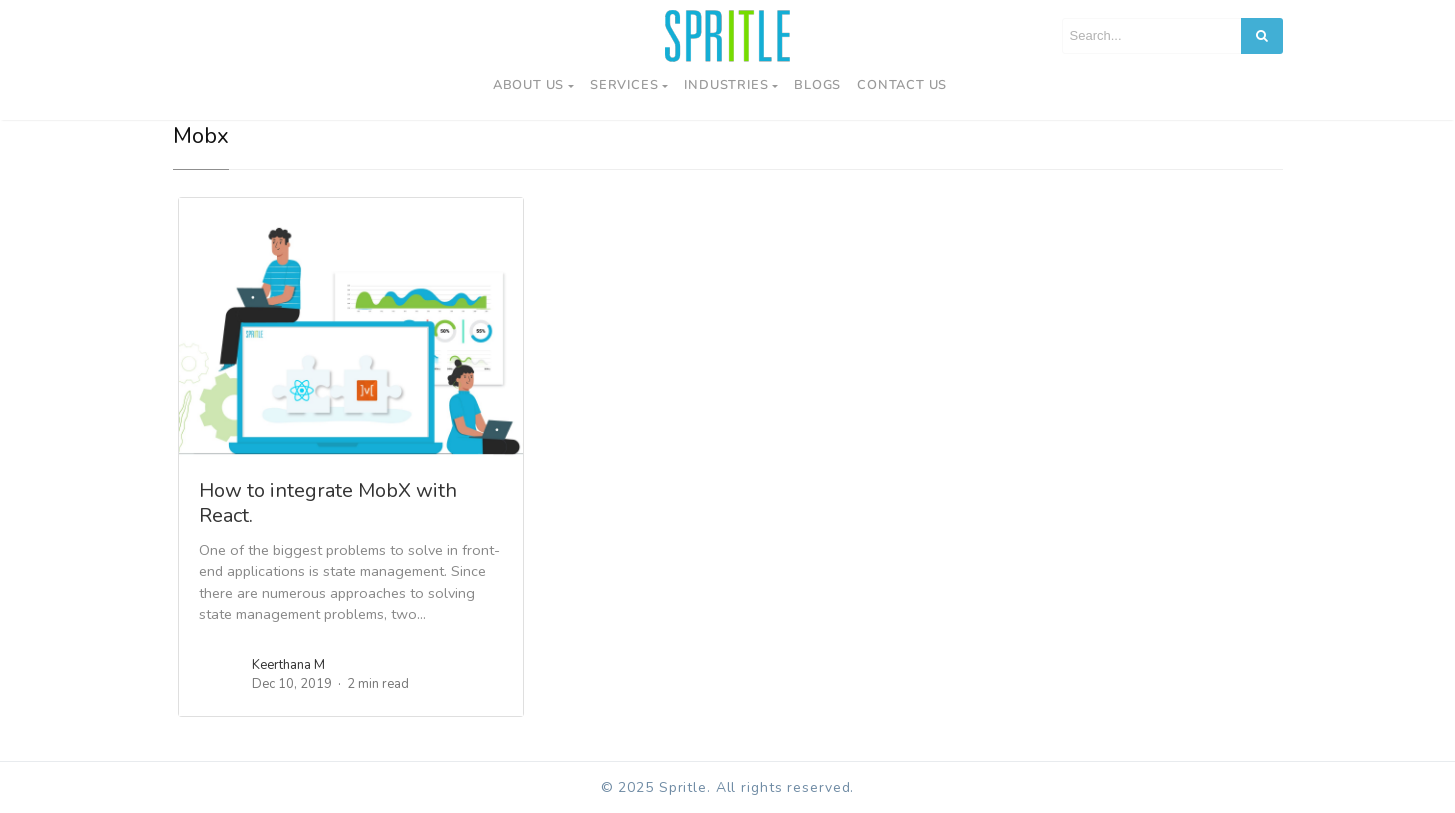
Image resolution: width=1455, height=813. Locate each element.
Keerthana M (288, 665)
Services (624, 85)
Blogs (817, 85)
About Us (528, 85)
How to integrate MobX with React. (328, 503)
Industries (726, 85)
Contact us (902, 85)
